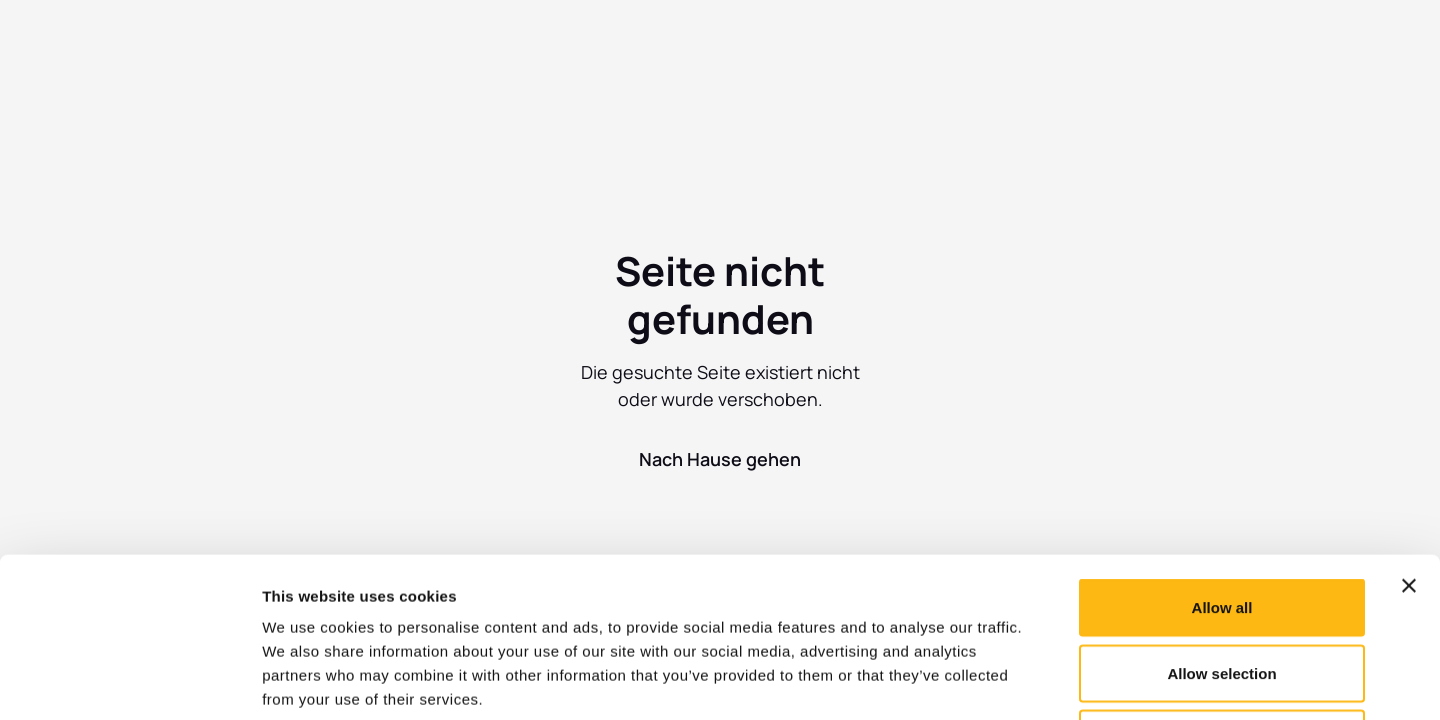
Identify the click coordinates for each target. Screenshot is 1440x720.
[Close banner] (1409, 436)
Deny (1222, 588)
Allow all (1222, 457)
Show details (1049, 680)
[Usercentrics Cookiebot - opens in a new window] (129, 681)
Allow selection (1221, 523)
